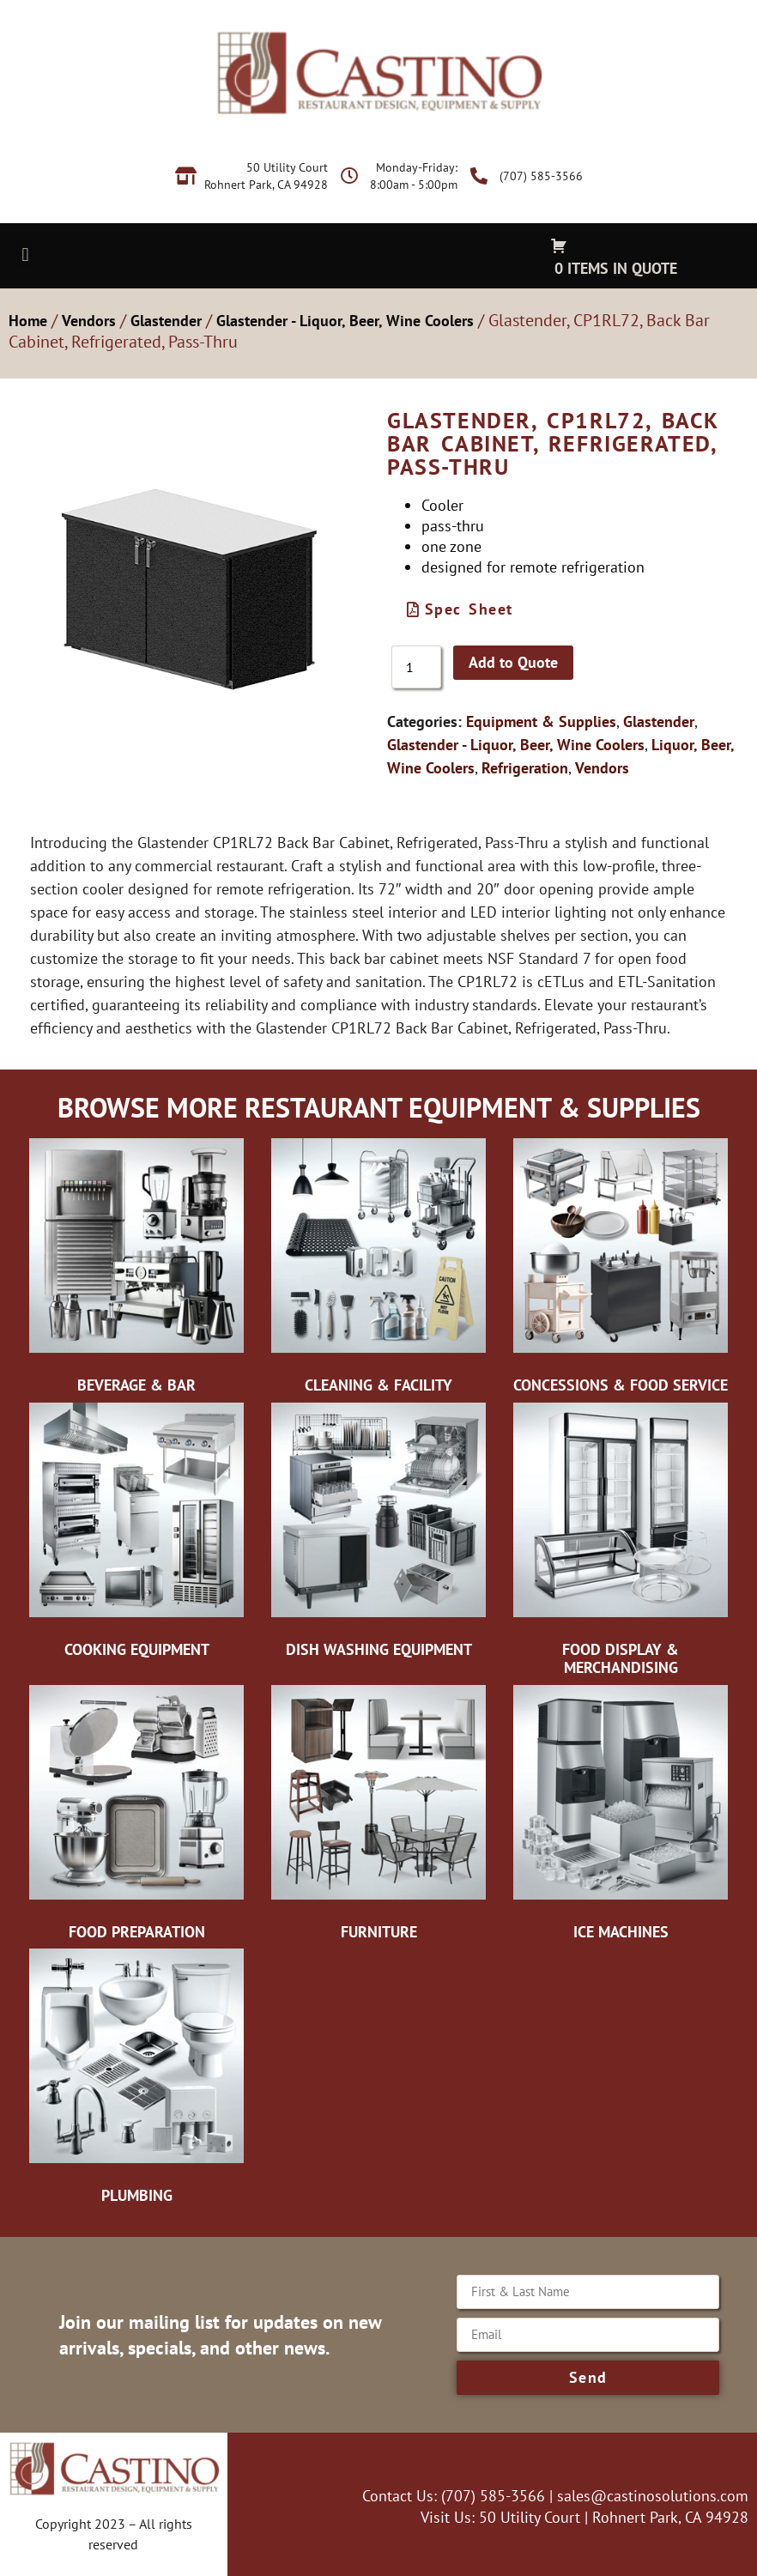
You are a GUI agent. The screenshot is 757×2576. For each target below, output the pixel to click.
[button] (25, 254)
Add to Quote (513, 662)
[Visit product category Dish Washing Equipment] (378, 1535)
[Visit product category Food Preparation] (136, 1817)
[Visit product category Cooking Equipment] (136, 1535)
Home (28, 320)
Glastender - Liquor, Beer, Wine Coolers (345, 320)
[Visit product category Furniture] (378, 1817)
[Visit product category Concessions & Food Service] (620, 1270)
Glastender (166, 320)
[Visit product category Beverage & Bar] (136, 1270)
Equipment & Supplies (541, 721)
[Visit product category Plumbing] (136, 2081)
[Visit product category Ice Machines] (620, 1817)
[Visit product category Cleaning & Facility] (378, 1270)
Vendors (89, 320)
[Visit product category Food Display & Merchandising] (620, 1544)
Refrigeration (524, 768)
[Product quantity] (416, 667)
